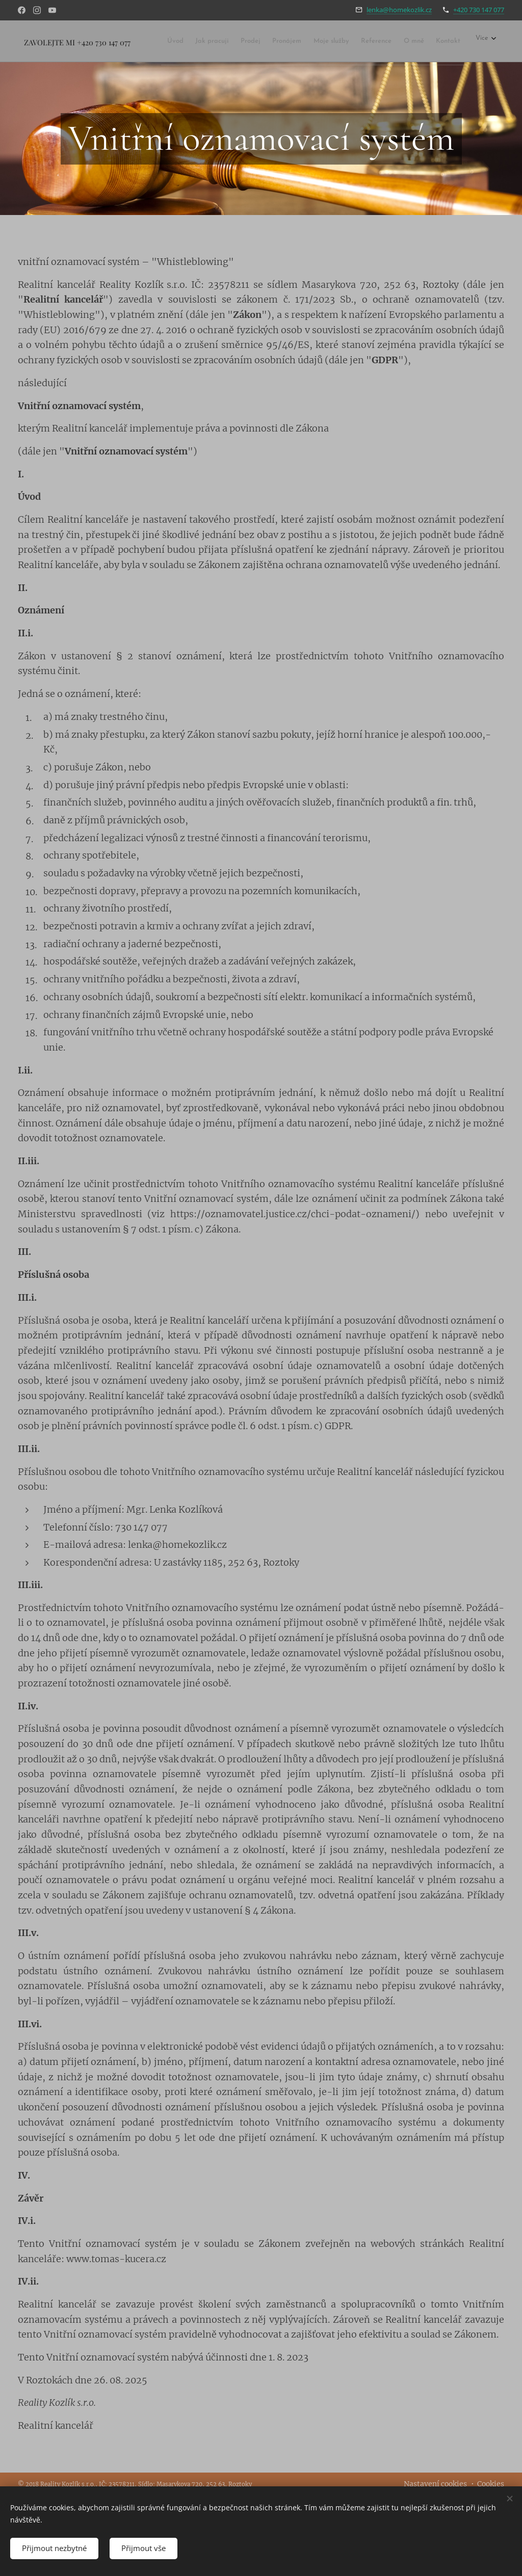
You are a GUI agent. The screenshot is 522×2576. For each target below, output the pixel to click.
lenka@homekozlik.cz (399, 9)
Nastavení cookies (435, 2483)
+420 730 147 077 (478, 9)
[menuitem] (187, 41)
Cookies (490, 2483)
